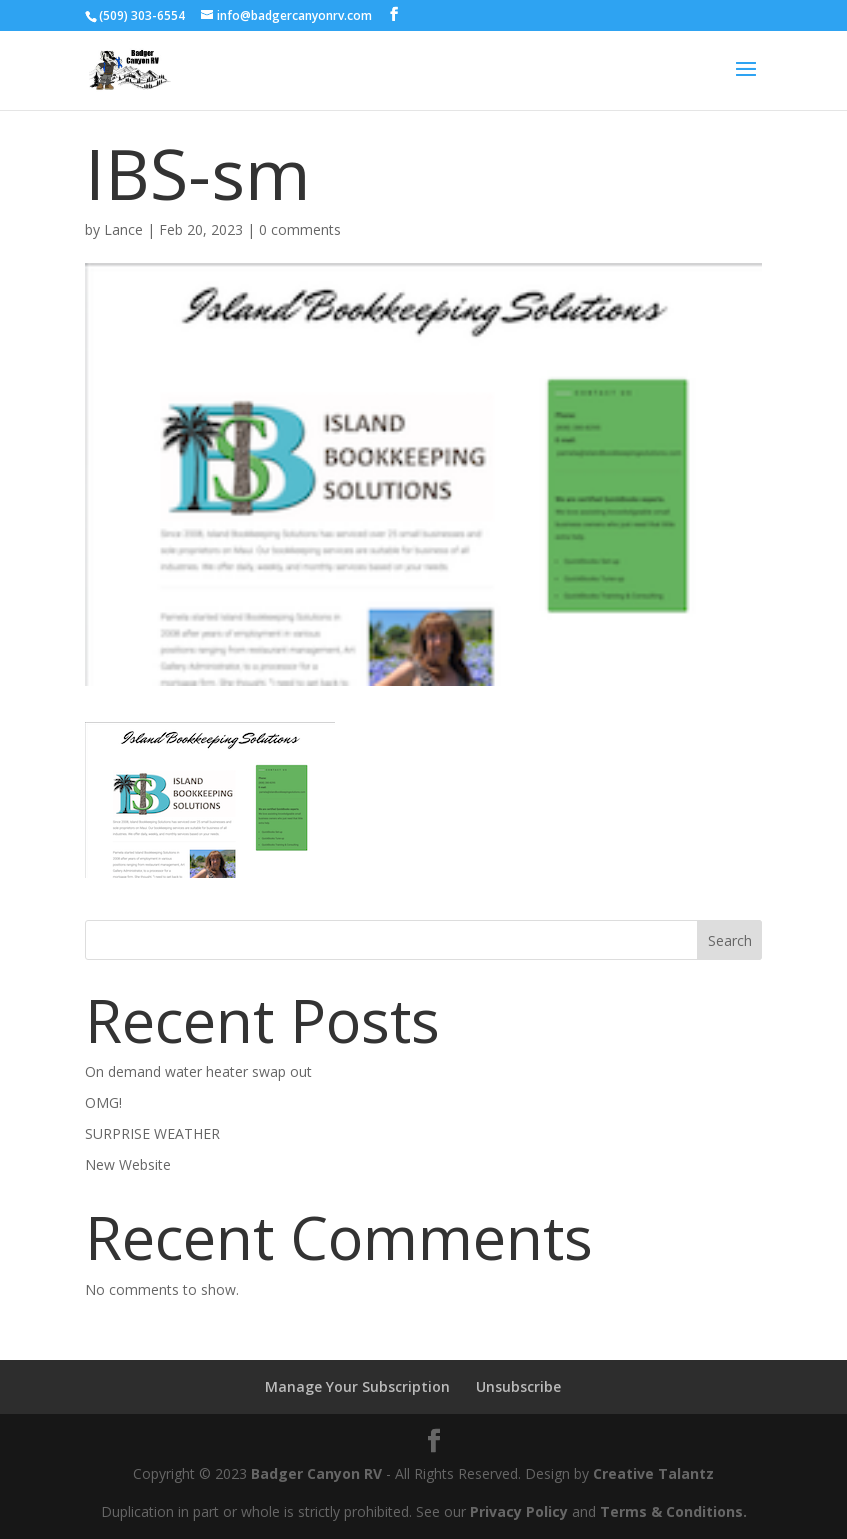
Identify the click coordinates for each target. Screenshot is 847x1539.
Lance (123, 229)
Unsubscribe (518, 1386)
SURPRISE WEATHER (152, 1133)
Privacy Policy (519, 1511)
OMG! (103, 1102)
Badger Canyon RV (316, 1473)
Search (730, 940)
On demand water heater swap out (198, 1071)
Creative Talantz (653, 1473)
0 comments (300, 229)
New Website (128, 1164)
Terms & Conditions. (673, 1511)
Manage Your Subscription (357, 1386)
